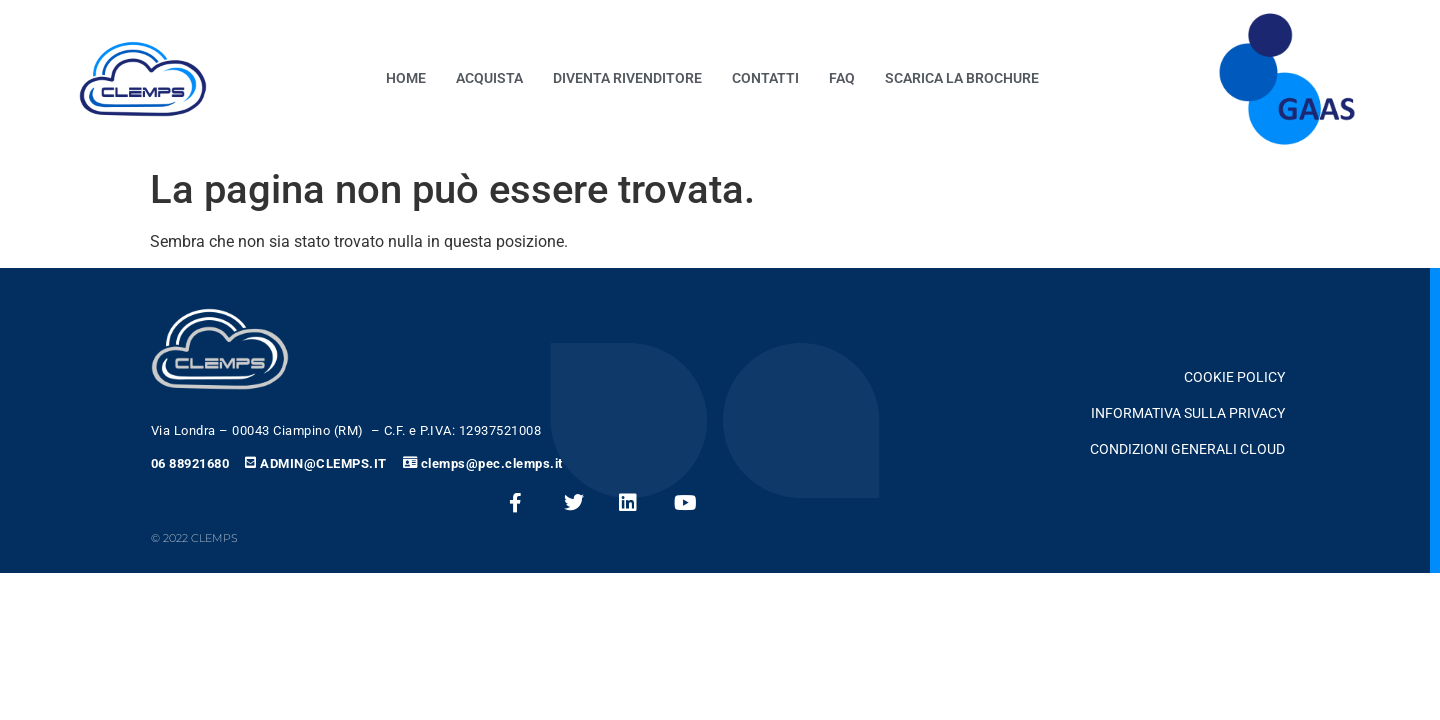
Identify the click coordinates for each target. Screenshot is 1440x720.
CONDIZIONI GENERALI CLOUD (1187, 449)
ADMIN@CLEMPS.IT (323, 463)
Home (406, 78)
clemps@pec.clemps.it (492, 463)
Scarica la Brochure (962, 78)
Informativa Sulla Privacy (1188, 413)
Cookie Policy (1234, 377)
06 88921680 (190, 463)
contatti (765, 78)
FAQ (842, 78)
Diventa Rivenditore (627, 78)
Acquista (489, 78)
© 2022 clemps (194, 538)
